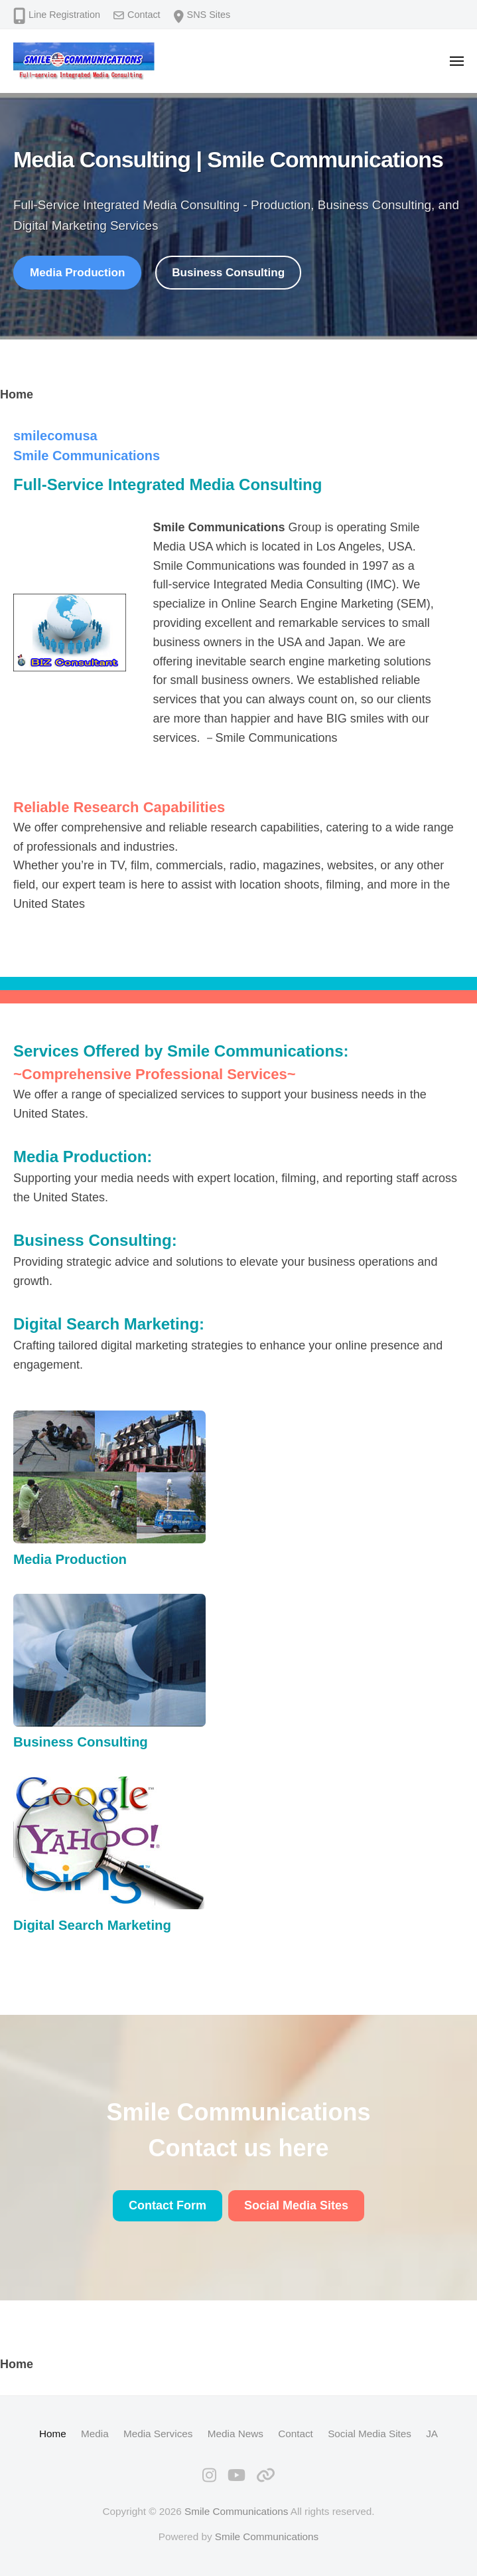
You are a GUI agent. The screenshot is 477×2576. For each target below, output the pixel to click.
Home (52, 2433)
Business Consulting (228, 272)
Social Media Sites (369, 2433)
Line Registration (64, 14)
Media (95, 2433)
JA (432, 2433)
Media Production (77, 272)
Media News (235, 2433)
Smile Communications (236, 2511)
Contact (144, 14)
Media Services (158, 2433)
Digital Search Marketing (106, 1324)
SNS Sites (209, 14)
